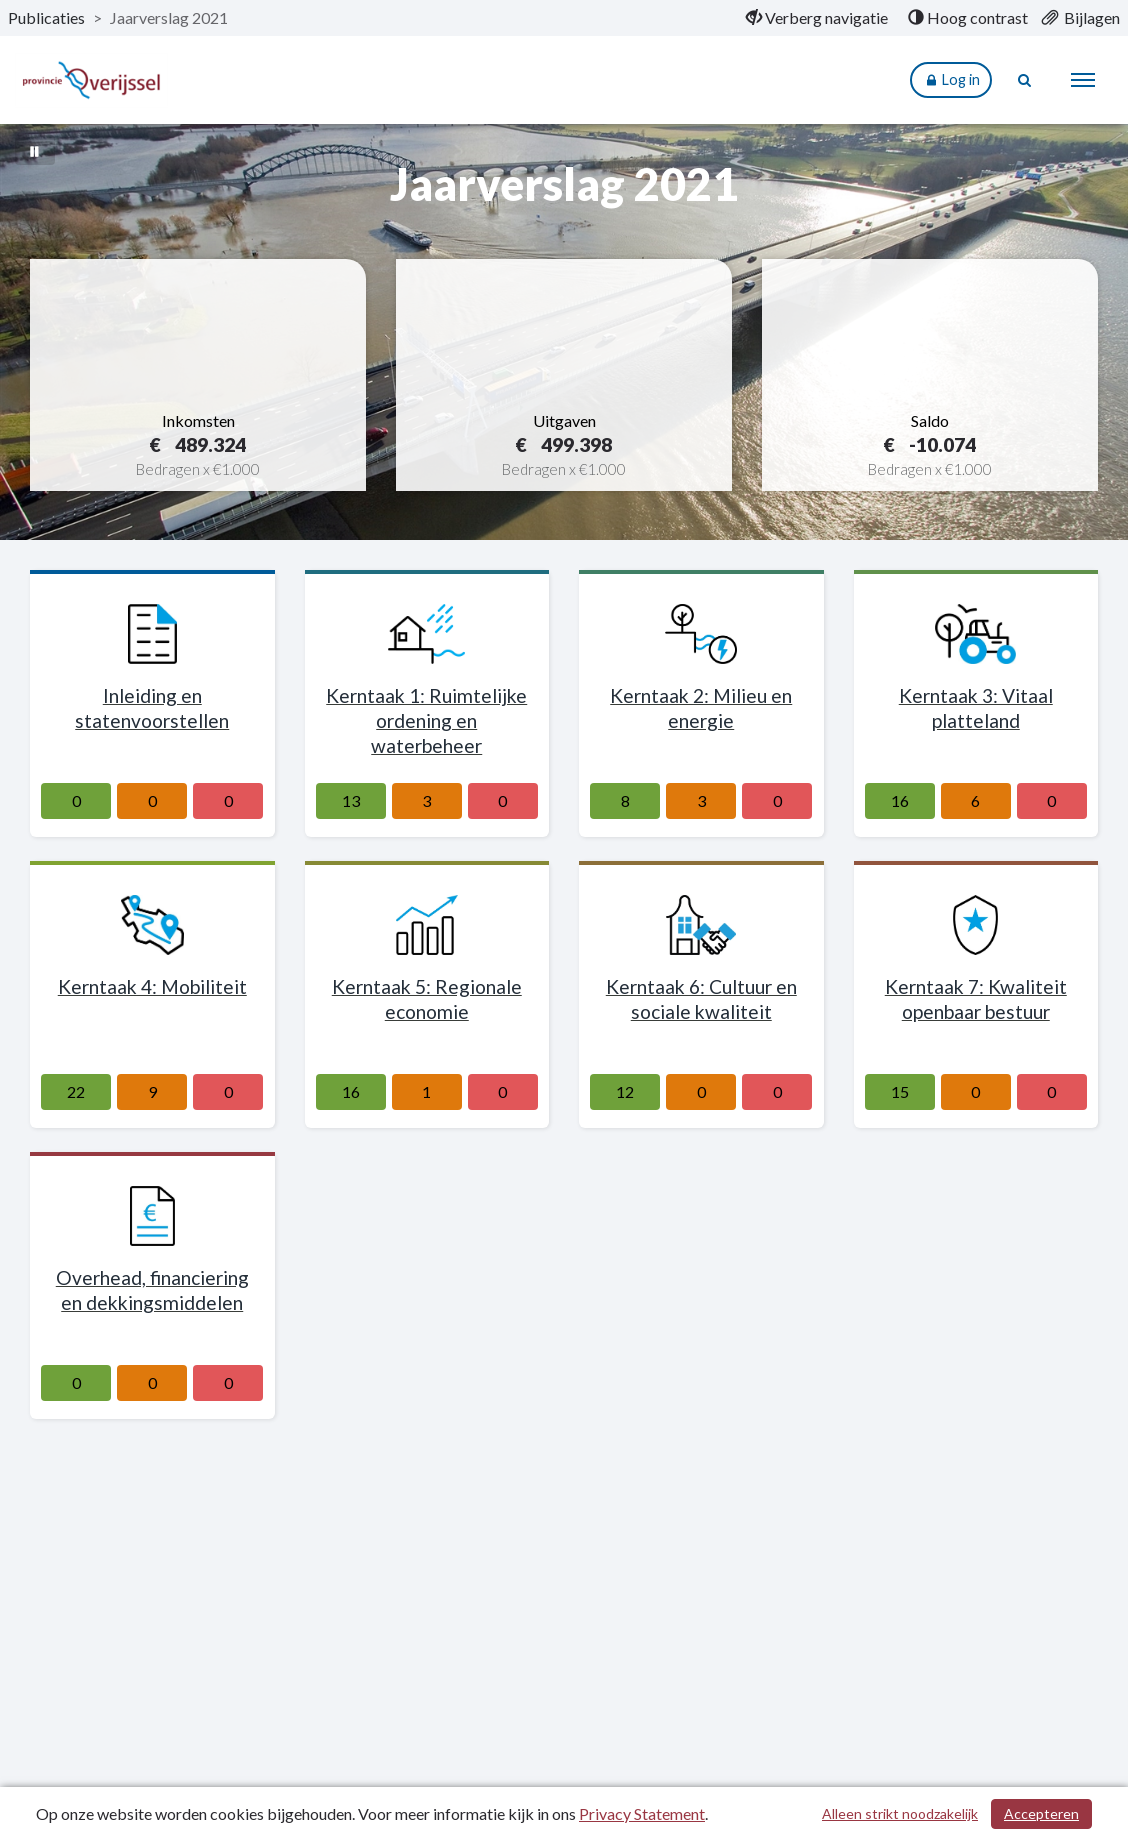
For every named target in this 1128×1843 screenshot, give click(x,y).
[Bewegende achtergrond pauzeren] (35, 150)
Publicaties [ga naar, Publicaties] (46, 17)
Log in (951, 80)
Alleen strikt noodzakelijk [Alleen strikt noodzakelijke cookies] (900, 1813)
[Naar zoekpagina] (1025, 80)
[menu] (1083, 80)
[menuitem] (817, 18)
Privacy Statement (642, 1813)
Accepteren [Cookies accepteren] (1041, 1813)
